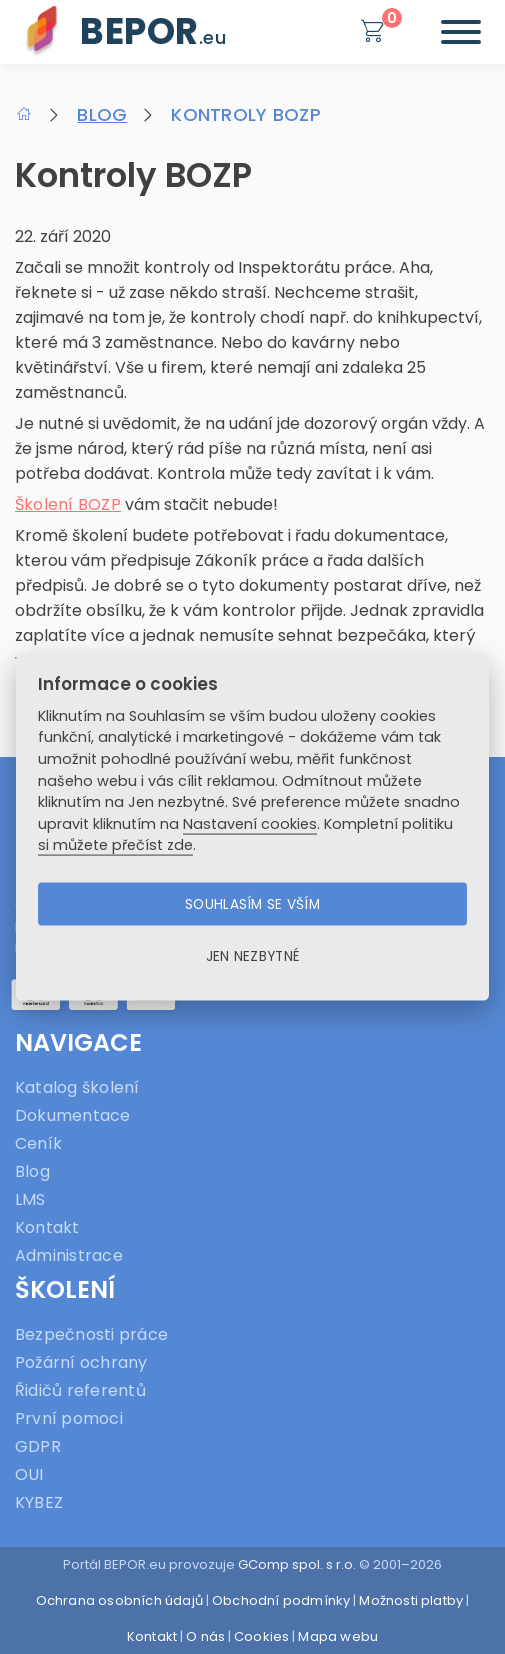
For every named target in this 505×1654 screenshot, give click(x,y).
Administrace (69, 1255)
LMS (30, 1199)
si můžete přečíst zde (115, 845)
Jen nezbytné (252, 955)
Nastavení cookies (250, 823)
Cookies (261, 1636)
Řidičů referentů (80, 1390)
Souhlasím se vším (252, 903)
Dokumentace (73, 1115)
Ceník (38, 1143)
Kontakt (47, 1227)
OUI (29, 1474)
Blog (102, 114)
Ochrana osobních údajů (119, 1600)
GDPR (38, 1446)
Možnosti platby (411, 1600)
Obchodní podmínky (281, 1600)
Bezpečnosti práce (91, 1334)
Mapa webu (338, 1636)
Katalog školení (77, 1087)
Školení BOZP (68, 504)
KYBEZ (39, 1502)
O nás (205, 1636)
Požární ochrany (81, 1362)
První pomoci (69, 1418)
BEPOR (153, 31)
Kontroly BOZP (246, 114)
